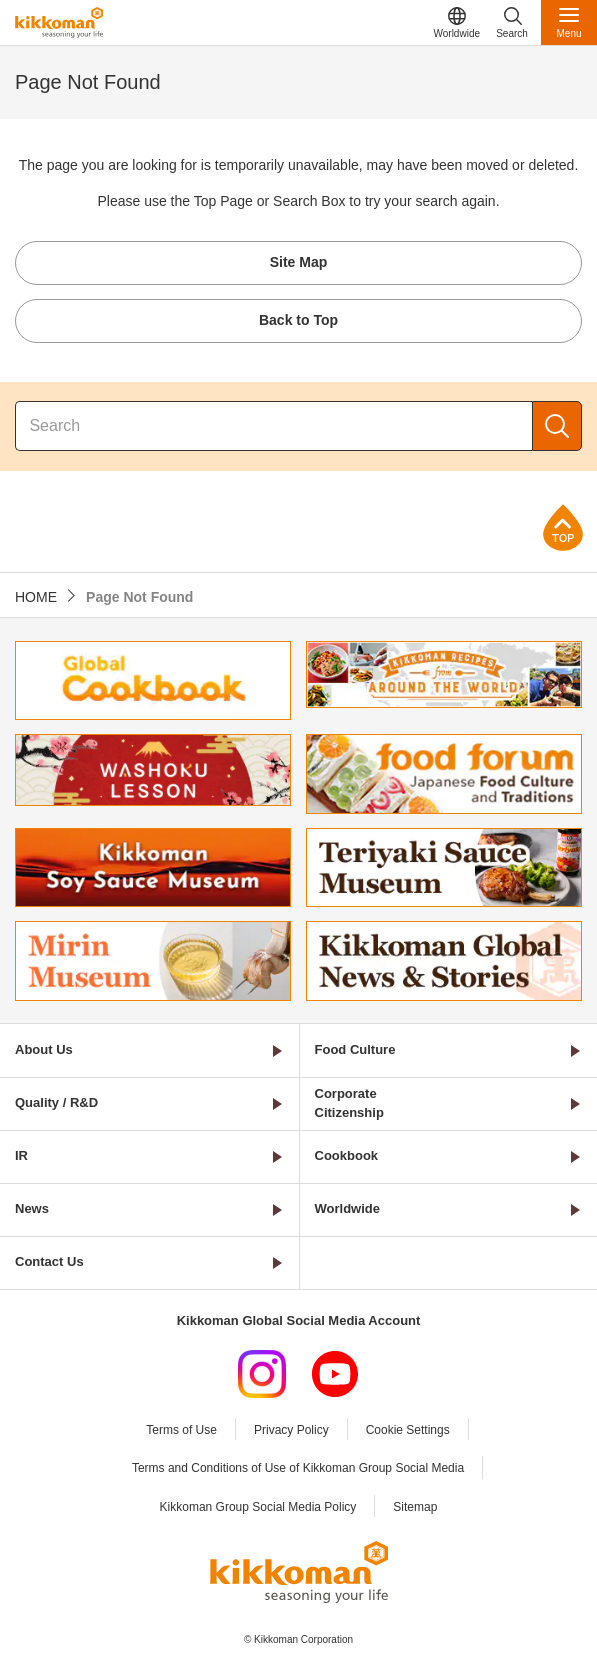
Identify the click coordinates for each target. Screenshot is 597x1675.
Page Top (563, 527)
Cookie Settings (408, 1430)
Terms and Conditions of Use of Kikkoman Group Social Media (298, 1468)
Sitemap (415, 1507)
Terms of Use (181, 1430)
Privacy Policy (291, 1430)
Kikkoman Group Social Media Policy (258, 1507)
